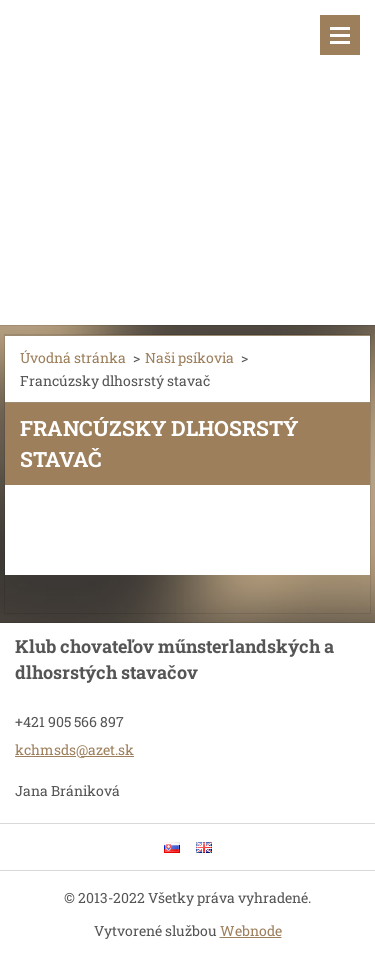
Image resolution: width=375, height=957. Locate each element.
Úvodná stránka (73, 357)
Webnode (251, 930)
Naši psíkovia (189, 357)
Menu (340, 35)
